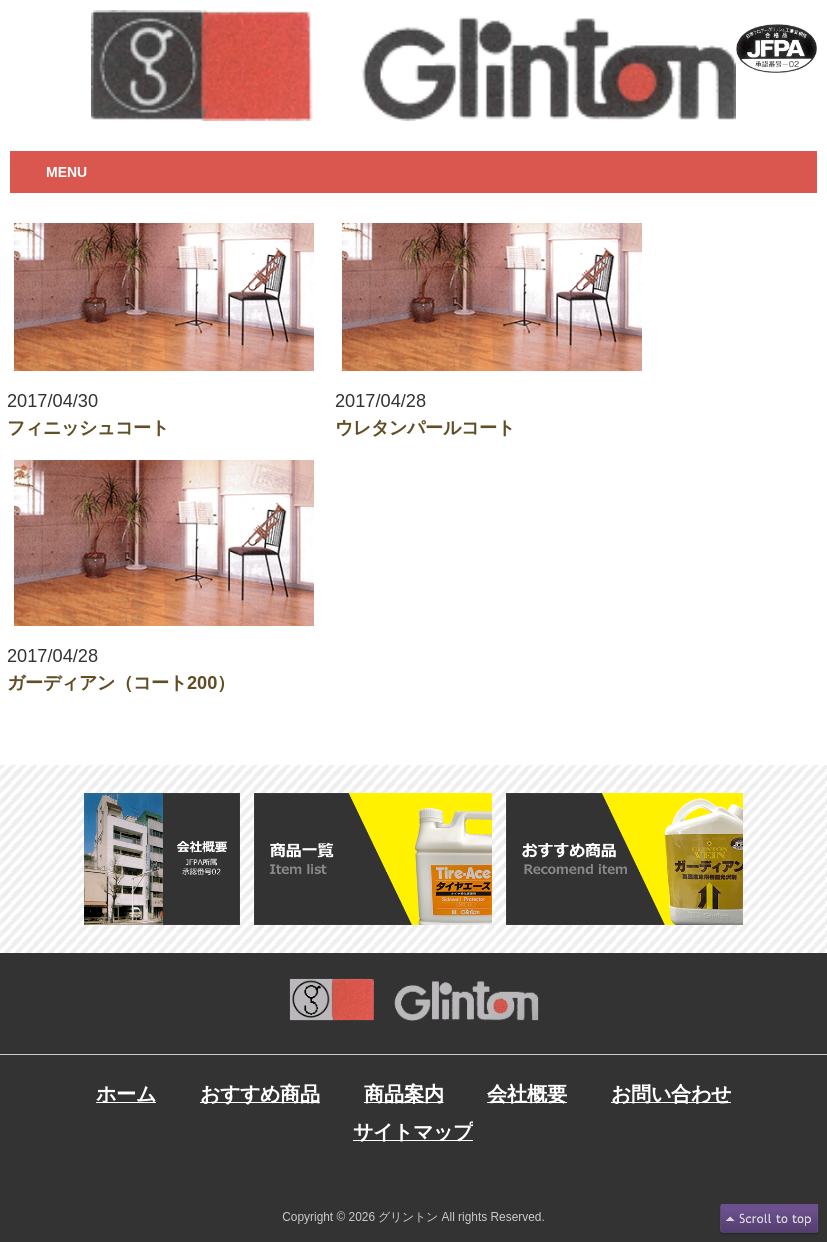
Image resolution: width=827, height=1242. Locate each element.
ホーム (126, 1094)
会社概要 (527, 1094)
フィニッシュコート (88, 428)
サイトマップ (413, 1132)
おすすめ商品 (260, 1094)
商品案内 (404, 1094)
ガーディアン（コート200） (121, 683)
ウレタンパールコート (425, 428)
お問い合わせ (671, 1094)
